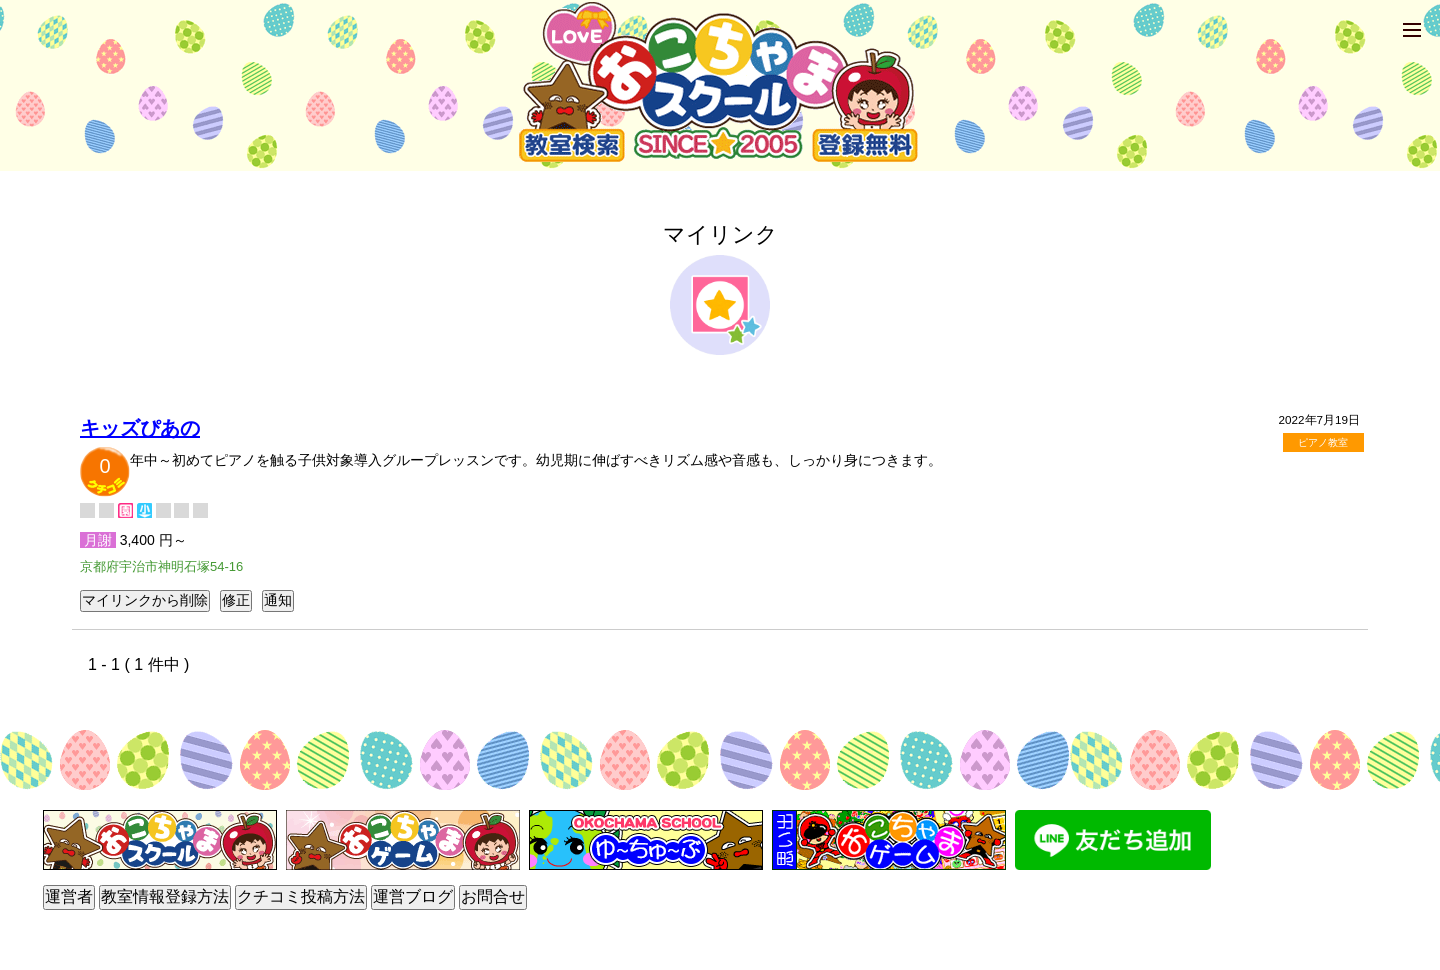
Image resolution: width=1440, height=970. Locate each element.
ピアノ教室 (1323, 442)
